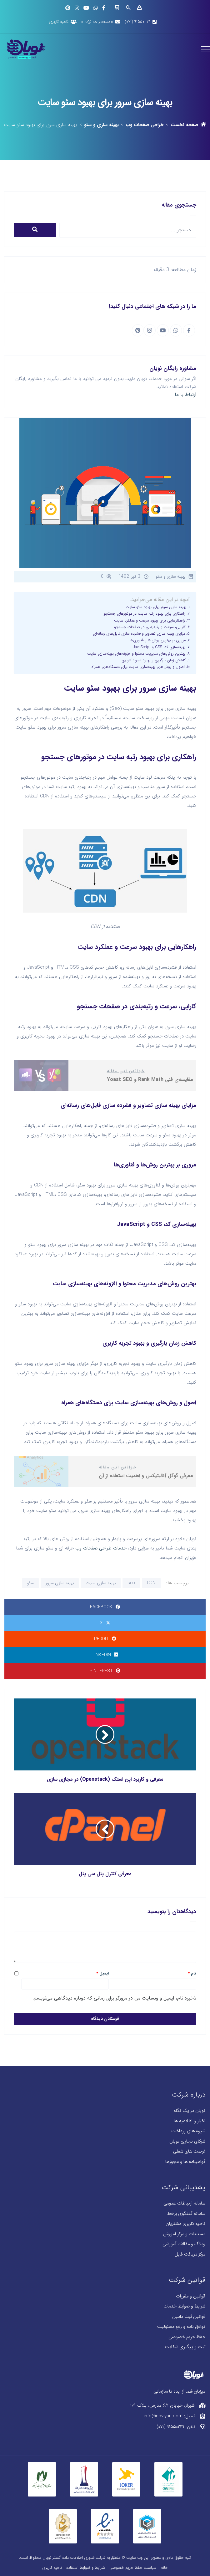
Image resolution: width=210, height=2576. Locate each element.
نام (192, 1973)
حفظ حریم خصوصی (186, 2337)
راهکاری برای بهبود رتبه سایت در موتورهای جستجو (144, 614)
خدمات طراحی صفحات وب (101, 1548)
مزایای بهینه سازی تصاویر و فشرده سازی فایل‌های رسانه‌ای (139, 634)
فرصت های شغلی (189, 2151)
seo (131, 1583)
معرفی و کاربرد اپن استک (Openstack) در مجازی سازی (105, 1779)
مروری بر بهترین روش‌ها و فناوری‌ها (157, 640)
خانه (164, 2567)
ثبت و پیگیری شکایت (185, 2347)
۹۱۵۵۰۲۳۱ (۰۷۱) (137, 21)
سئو (30, 1583)
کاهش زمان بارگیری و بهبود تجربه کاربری (154, 660)
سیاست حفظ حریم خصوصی (133, 2567)
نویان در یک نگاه (189, 2111)
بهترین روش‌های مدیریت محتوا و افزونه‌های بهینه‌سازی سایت (136, 654)
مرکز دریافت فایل (190, 2254)
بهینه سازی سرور (60, 1583)
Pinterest (105, 1670)
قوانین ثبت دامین (188, 2317)
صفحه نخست (188, 125)
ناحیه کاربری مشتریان (185, 2224)
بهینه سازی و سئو (101, 125)
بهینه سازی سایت (101, 1583)
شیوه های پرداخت (188, 2131)
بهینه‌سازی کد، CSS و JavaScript (159, 647)
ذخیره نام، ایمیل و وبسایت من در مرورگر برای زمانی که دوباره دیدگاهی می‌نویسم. (114, 1998)
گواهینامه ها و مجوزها (185, 2162)
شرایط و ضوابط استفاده (85, 2567)
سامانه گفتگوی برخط (186, 2214)
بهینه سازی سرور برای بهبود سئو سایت (156, 607)
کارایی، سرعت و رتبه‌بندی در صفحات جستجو (149, 627)
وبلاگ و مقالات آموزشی (183, 2244)
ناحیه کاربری (58, 21)
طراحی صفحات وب (145, 125)
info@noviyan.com (97, 21)
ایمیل (102, 1973)
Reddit (105, 1639)
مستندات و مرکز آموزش (184, 2234)
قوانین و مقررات (190, 2296)
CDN (151, 1583)
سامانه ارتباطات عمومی (184, 2203)
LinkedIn (105, 1655)
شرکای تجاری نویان (187, 2141)
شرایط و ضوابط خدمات (184, 2306)
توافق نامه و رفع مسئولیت (181, 2327)
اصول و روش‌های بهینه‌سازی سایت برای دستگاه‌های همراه (138, 667)
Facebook (105, 1607)
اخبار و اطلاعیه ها (189, 2121)
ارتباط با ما (185, 394)
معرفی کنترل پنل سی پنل (105, 1874)
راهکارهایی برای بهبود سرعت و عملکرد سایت (149, 620)
